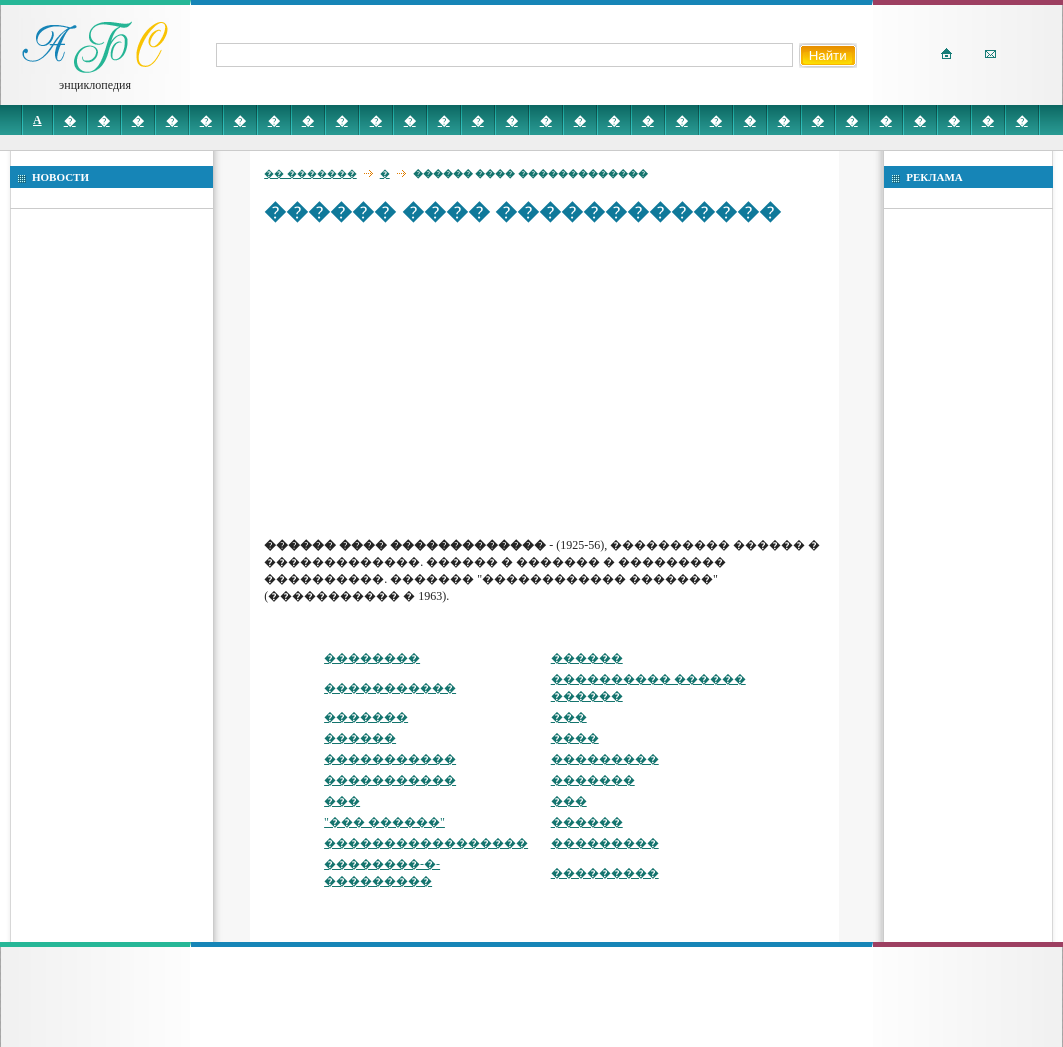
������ (587, 658)
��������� (605, 759)
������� (366, 717)
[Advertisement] (548, 380)
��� (569, 717)
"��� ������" (384, 822)
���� (575, 738)
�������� (372, 658)
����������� (390, 688)
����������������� (426, 843)
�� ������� (310, 173)
